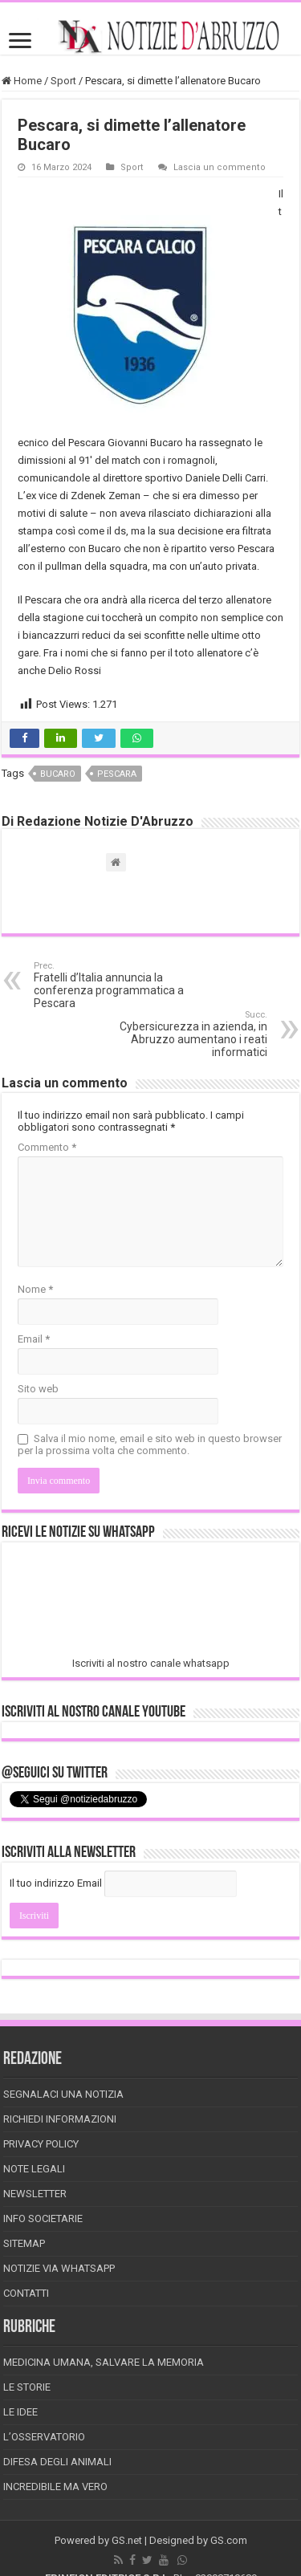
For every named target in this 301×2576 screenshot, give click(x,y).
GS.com (228, 2540)
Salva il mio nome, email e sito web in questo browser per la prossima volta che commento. (150, 1444)
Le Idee (20, 2412)
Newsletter (35, 2194)
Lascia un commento (219, 167)
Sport (63, 81)
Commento (47, 1147)
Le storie (27, 2387)
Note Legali (34, 2169)
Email (34, 1339)
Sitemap (24, 2243)
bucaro (57, 774)
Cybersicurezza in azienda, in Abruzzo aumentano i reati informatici (185, 1034)
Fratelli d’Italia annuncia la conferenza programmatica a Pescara (116, 985)
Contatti (26, 2293)
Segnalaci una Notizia (63, 2094)
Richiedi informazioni (59, 2119)
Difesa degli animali (57, 2462)
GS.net (127, 2540)
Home (22, 81)
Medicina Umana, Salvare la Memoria (103, 2362)
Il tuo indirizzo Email (56, 1883)
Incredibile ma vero (55, 2487)
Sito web (38, 1389)
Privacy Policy (41, 2144)
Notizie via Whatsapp (59, 2268)
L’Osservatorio (44, 2437)
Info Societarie (43, 2218)
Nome (35, 1289)
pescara (116, 774)
